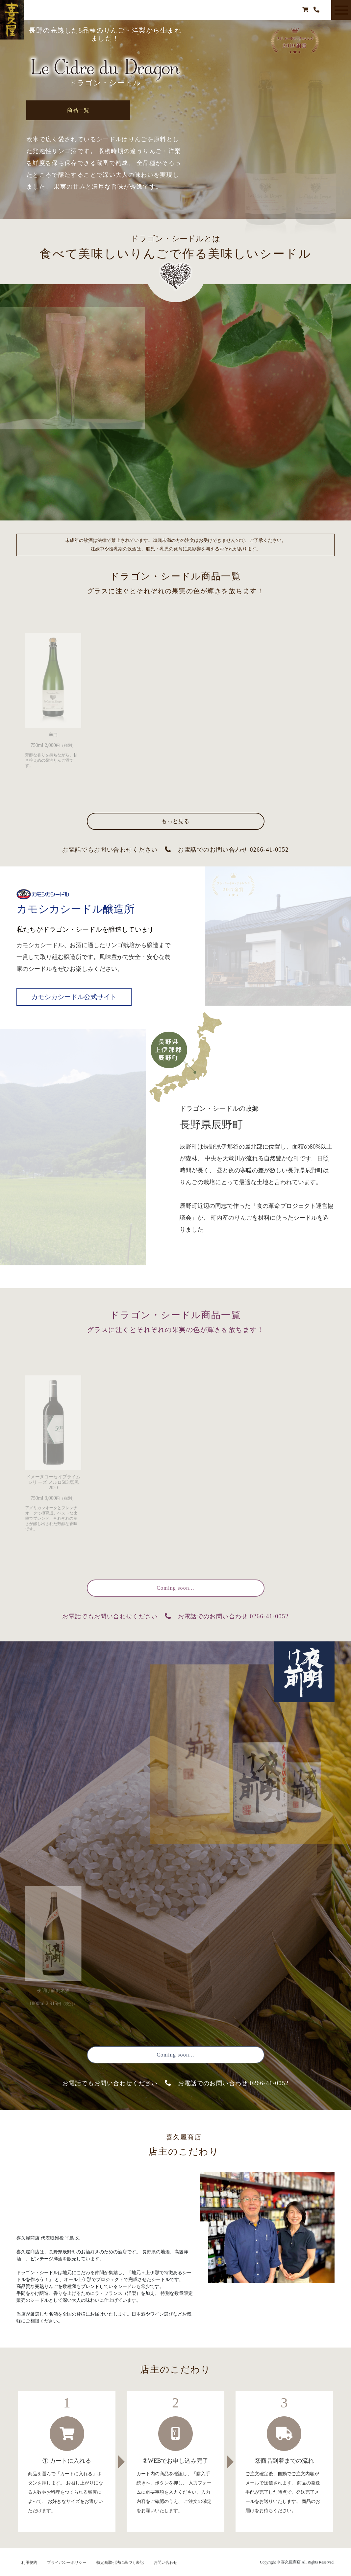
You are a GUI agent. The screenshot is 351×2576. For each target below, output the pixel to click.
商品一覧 (79, 110)
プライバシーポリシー (67, 2562)
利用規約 (29, 2562)
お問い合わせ (165, 2562)
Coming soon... (175, 1588)
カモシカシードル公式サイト (74, 996)
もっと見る (176, 821)
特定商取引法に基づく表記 (120, 2562)
